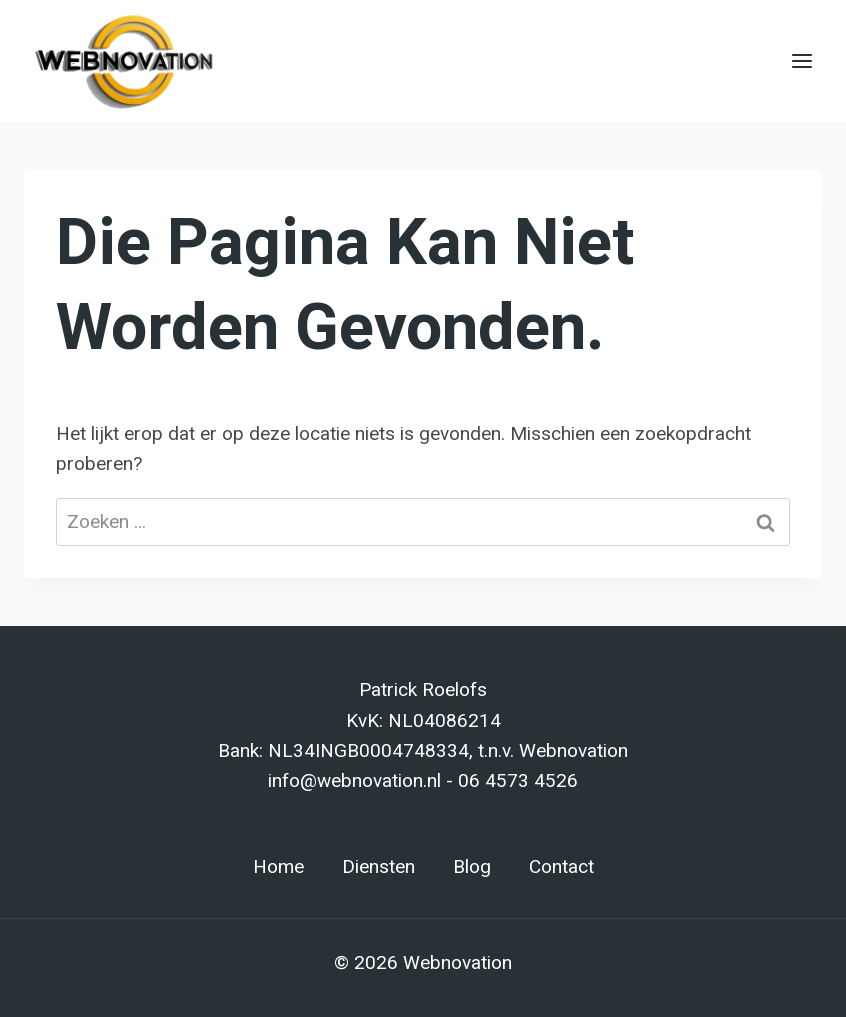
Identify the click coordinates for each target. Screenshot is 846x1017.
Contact (561, 867)
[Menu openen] (801, 60)
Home (278, 867)
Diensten (378, 867)
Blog (472, 867)
